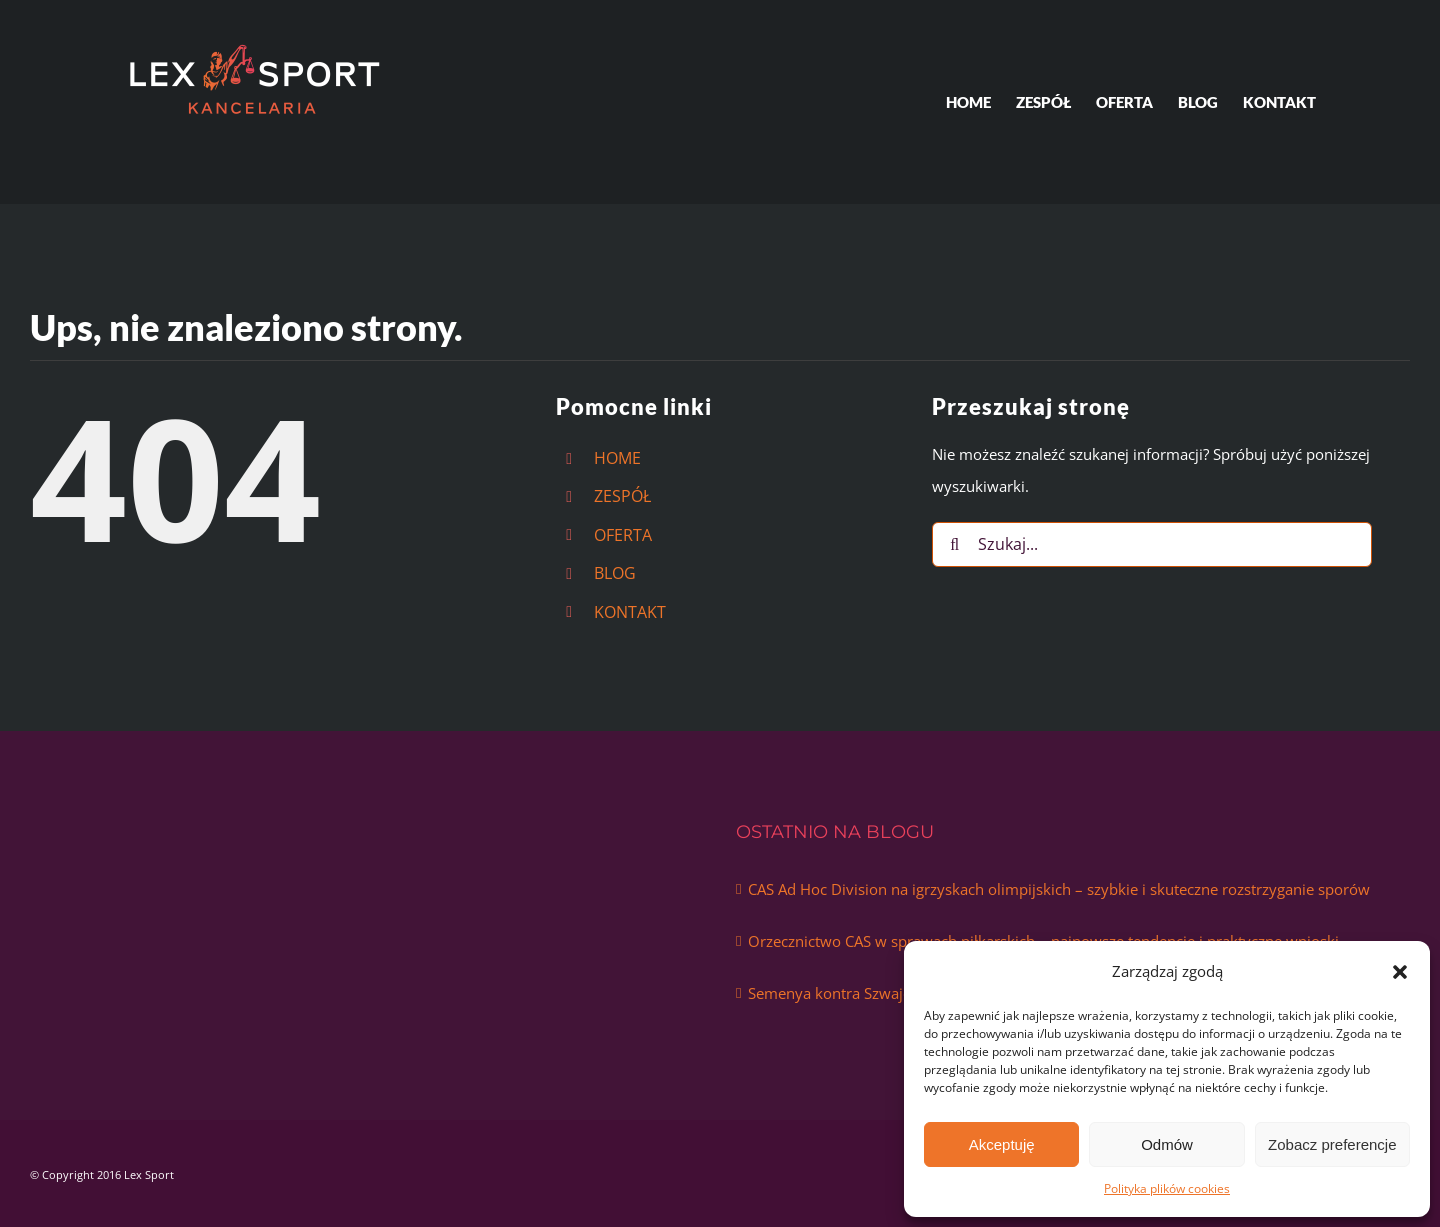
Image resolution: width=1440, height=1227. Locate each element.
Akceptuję (1002, 1144)
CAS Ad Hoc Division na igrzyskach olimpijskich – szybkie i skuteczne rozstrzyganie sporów (1059, 889)
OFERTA (623, 535)
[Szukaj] (954, 544)
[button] (1400, 972)
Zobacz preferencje (1332, 1144)
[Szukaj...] (1152, 544)
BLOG (615, 573)
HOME (617, 458)
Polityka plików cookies (1167, 1188)
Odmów (1167, 1144)
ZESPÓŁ (622, 496)
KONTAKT (630, 612)
